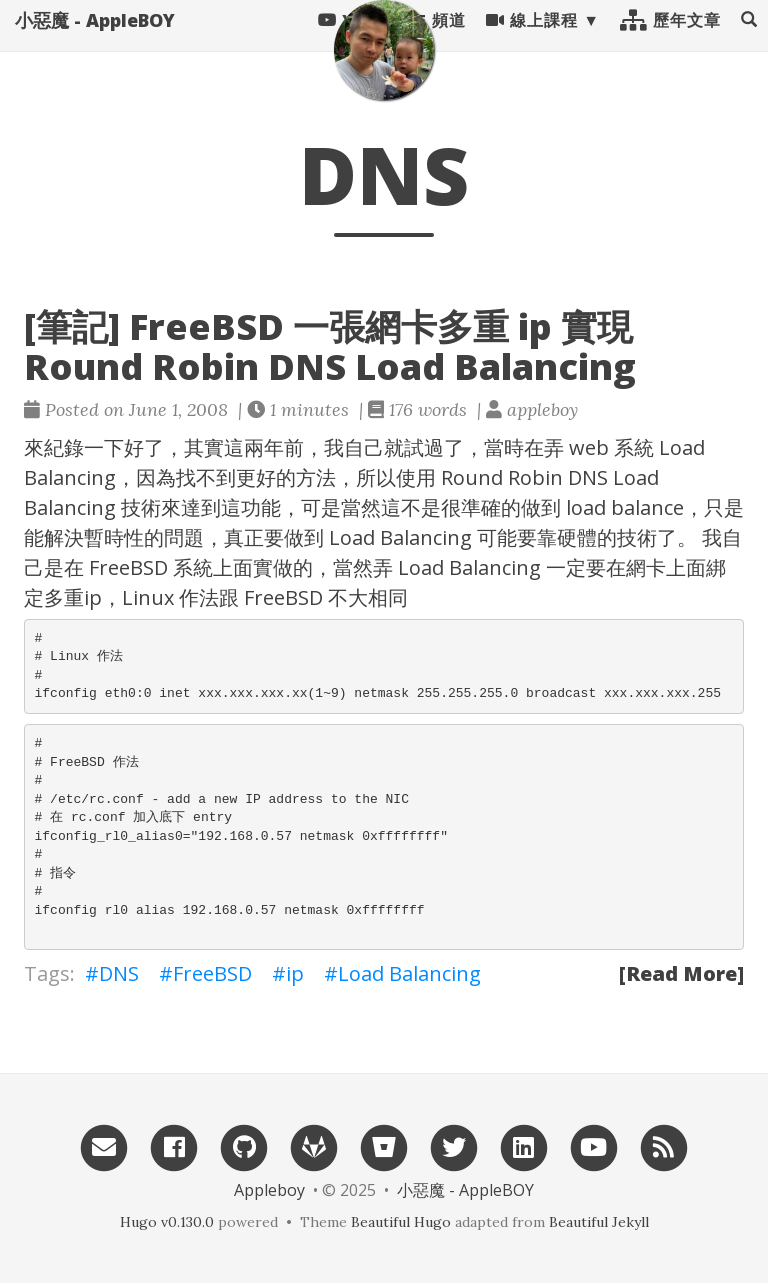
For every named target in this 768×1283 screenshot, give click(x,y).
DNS (119, 973)
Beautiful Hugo (401, 1222)
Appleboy (269, 1190)
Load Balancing (409, 973)
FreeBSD (212, 973)
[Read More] (681, 973)
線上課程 (532, 40)
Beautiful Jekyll (599, 1222)
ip (295, 973)
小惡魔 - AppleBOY (95, 40)
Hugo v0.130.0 (167, 1222)
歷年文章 (670, 40)
